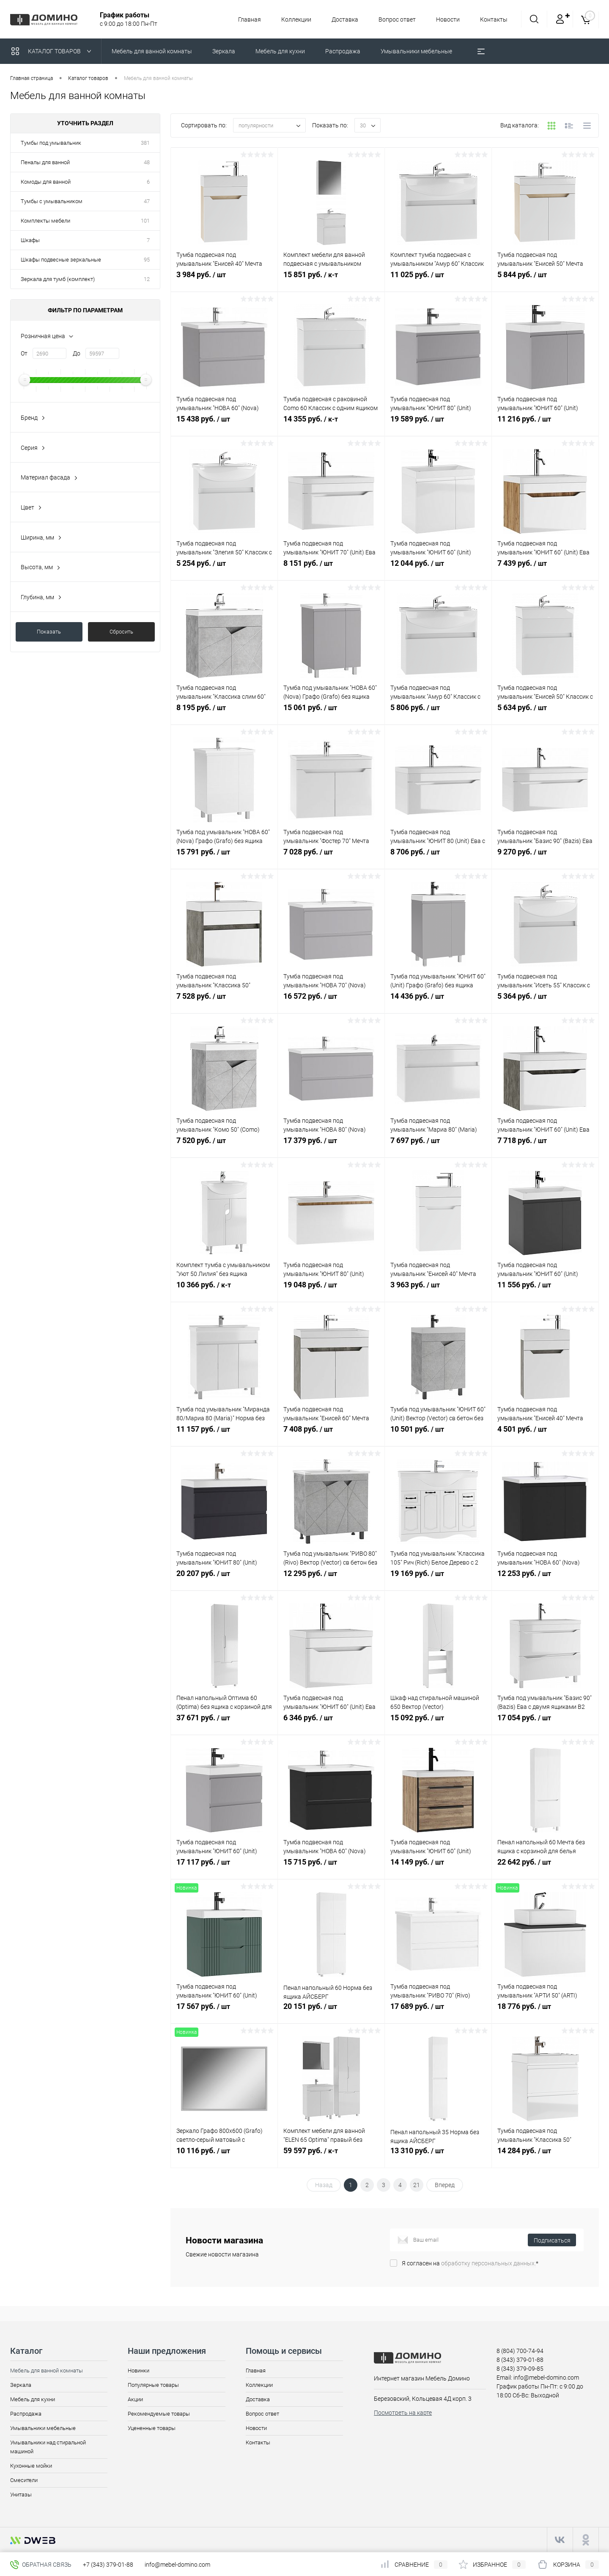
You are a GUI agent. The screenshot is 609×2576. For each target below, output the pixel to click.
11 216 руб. (545, 423)
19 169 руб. (438, 1578)
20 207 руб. (224, 1578)
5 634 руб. (545, 712)
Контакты (494, 19)
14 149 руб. (438, 1866)
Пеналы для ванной (45, 162)
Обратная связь (40, 2564)
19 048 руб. (331, 1289)
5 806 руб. (438, 712)
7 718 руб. (545, 1145)
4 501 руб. (545, 1433)
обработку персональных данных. (488, 2263)
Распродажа (25, 2414)
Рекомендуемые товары (159, 2414)
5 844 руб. (545, 279)
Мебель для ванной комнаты (46, 2370)
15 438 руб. (224, 423)
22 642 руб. (545, 1866)
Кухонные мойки (31, 2466)
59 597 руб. (331, 2155)
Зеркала (20, 2385)
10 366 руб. (224, 1289)
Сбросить (121, 631)
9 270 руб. (545, 856)
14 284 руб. (545, 2155)
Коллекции (291, 19)
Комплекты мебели (45, 221)
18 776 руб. (545, 2011)
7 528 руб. (224, 1001)
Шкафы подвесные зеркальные (61, 259)
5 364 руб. (545, 1001)
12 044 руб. (438, 568)
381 (145, 143)
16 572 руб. (331, 1001)
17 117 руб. (224, 1866)
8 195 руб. (224, 712)
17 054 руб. (545, 1722)
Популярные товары (153, 2385)
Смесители (24, 2480)
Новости (446, 19)
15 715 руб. (331, 1866)
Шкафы (30, 240)
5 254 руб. (224, 568)
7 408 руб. (331, 1433)
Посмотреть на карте (403, 2412)
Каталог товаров (53, 51)
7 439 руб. (545, 568)
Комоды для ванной (46, 182)
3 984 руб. (224, 279)
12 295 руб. (331, 1578)
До (76, 353)
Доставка (341, 19)
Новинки (138, 2370)
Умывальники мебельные (43, 2428)
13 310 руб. (438, 2155)
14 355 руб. (331, 423)
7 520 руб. (224, 1145)
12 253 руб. (545, 1578)
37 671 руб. (224, 1722)
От (24, 353)
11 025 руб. (438, 279)
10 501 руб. (438, 1433)
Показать (49, 631)
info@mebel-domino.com (177, 2564)
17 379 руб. (331, 1145)
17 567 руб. (224, 2011)
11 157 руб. (224, 1433)
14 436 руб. (438, 1001)
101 (145, 221)
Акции (135, 2399)
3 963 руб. (438, 1289)
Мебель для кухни (32, 2399)
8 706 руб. (438, 856)
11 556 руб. (545, 1289)
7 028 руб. (331, 856)
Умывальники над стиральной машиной (48, 2447)
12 (147, 279)
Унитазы (21, 2494)
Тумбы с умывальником (51, 201)
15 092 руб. (438, 1722)
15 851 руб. (331, 279)
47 (147, 201)
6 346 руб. (331, 1722)
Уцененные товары (152, 2428)
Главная (243, 19)
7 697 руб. (438, 1145)
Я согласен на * (470, 2263)
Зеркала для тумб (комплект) (58, 279)
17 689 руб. (438, 2011)
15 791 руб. (224, 856)
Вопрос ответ (394, 19)
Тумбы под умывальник (51, 143)
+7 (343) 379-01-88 (108, 2564)
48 (147, 162)
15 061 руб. (331, 712)
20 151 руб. (331, 2011)
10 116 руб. (224, 2155)
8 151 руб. (331, 568)
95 (147, 259)
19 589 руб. (438, 423)
